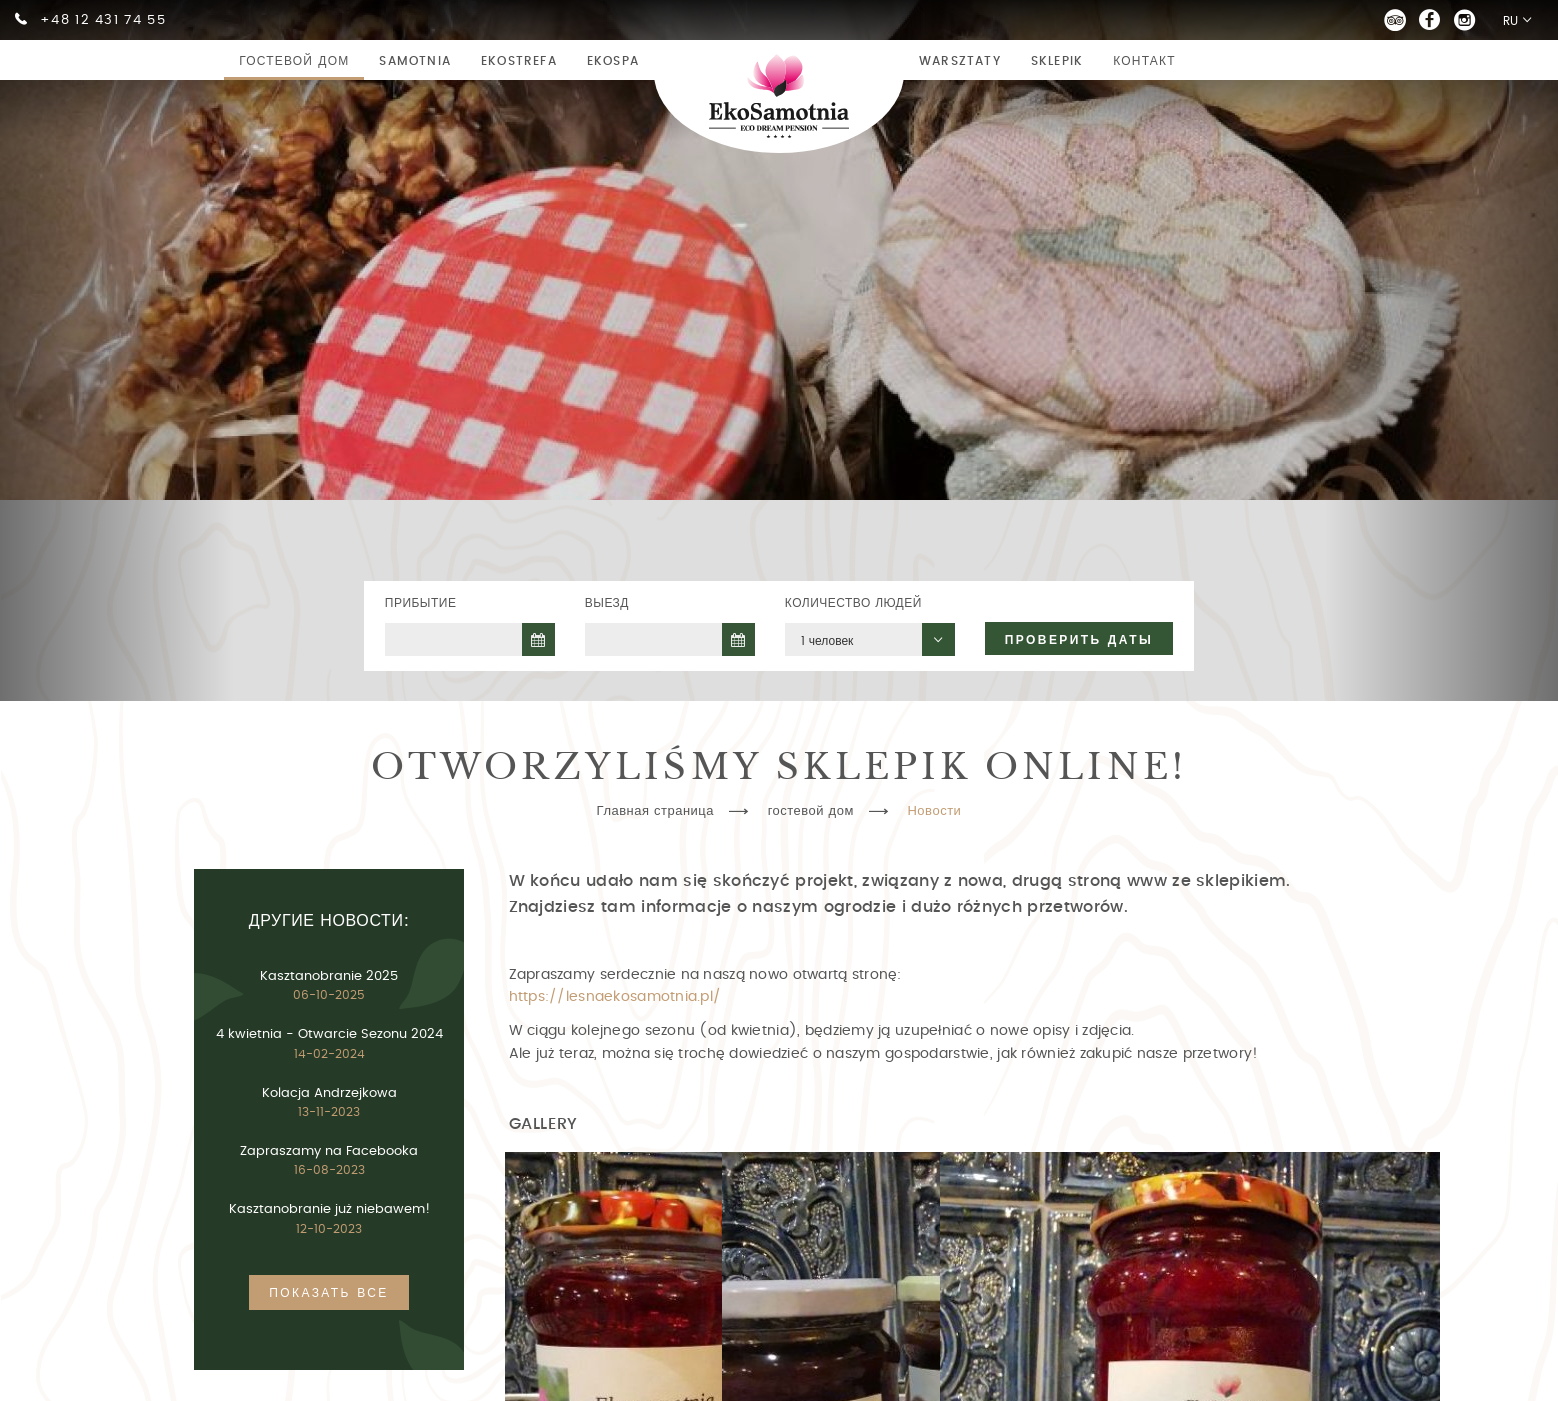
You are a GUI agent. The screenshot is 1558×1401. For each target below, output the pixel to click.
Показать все (328, 1292)
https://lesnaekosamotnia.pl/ (615, 996)
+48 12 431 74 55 (103, 20)
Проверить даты (1079, 640)
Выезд (607, 603)
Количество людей (853, 603)
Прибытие (421, 603)
